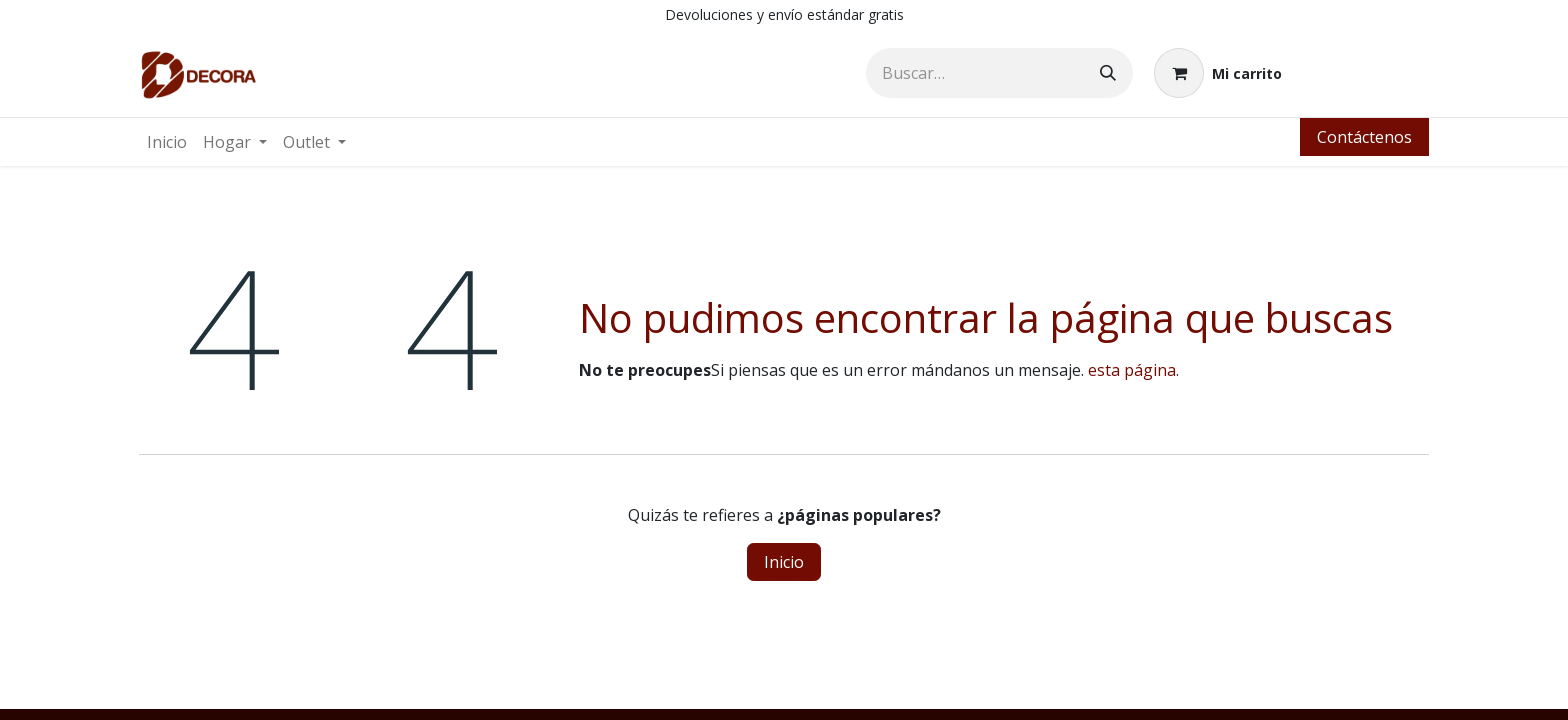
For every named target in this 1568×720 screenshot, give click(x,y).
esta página (1132, 370)
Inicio (784, 562)
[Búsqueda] (1108, 73)
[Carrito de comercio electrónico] (1218, 73)
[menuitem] (167, 142)
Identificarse (1366, 73)
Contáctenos (1364, 137)
